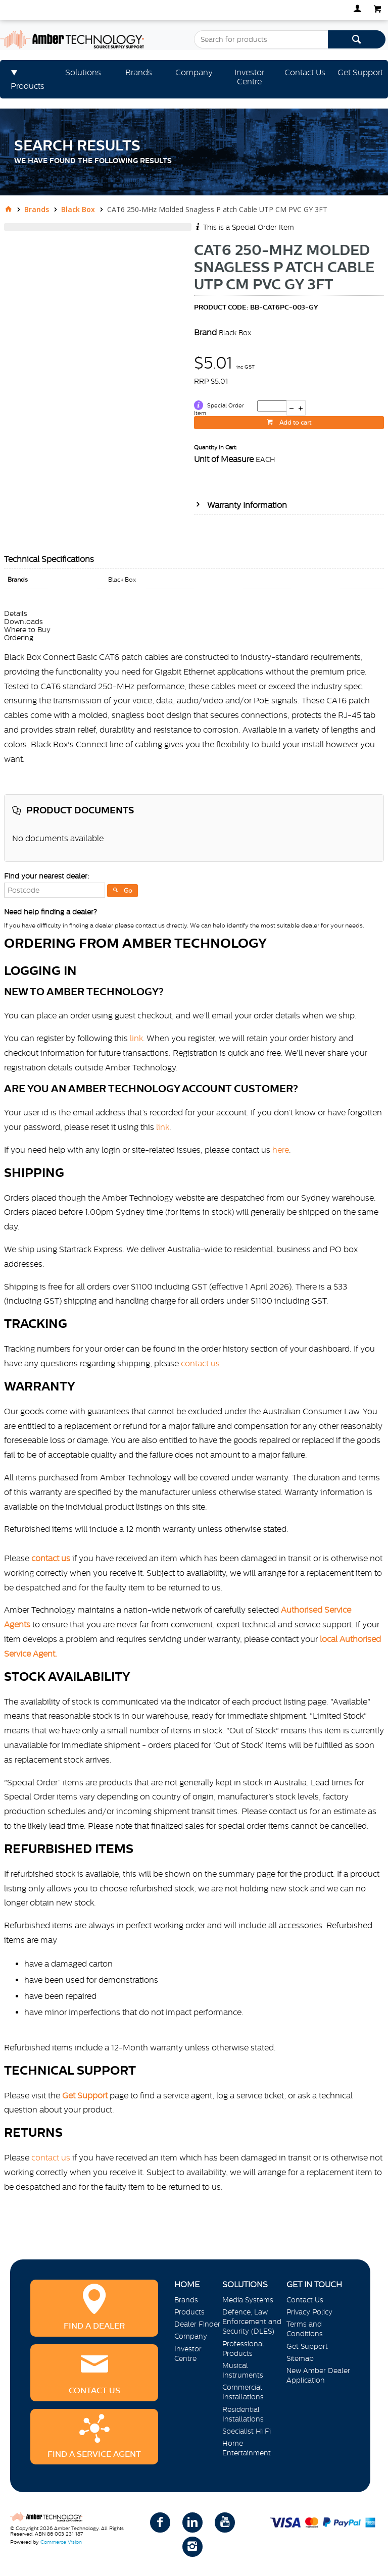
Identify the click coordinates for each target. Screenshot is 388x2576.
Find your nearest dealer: (46, 876)
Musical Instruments (242, 2370)
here (280, 1149)
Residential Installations (243, 2414)
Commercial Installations (243, 2392)
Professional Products (243, 2348)
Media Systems (247, 2300)
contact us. (201, 1363)
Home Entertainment (246, 2448)
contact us (50, 2157)
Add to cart (294, 422)
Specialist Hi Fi (246, 2431)
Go (128, 890)
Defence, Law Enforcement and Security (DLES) (251, 2321)
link (136, 1038)
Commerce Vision (61, 2542)
